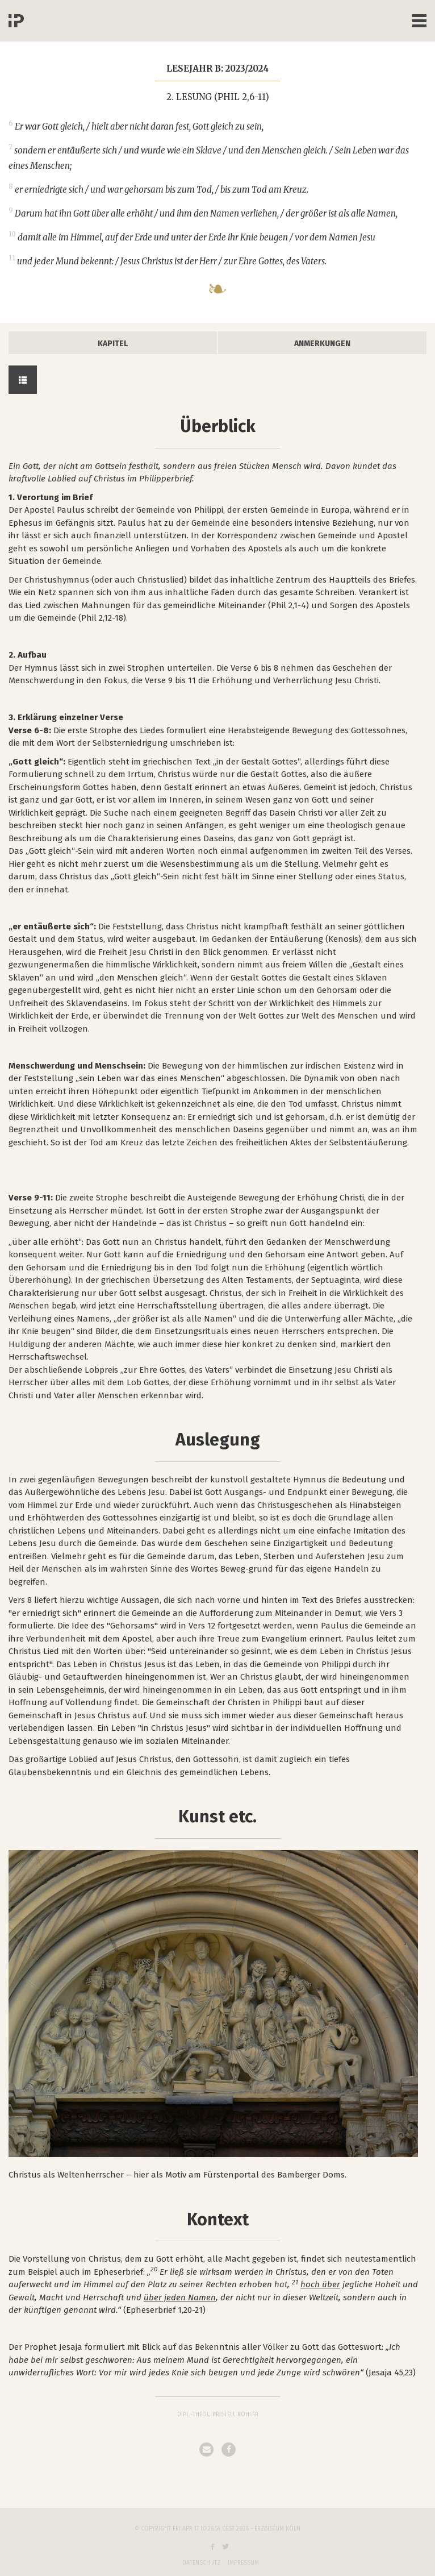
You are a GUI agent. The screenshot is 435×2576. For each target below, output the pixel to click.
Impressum (243, 2563)
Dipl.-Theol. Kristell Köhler (217, 2414)
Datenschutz (201, 2563)
